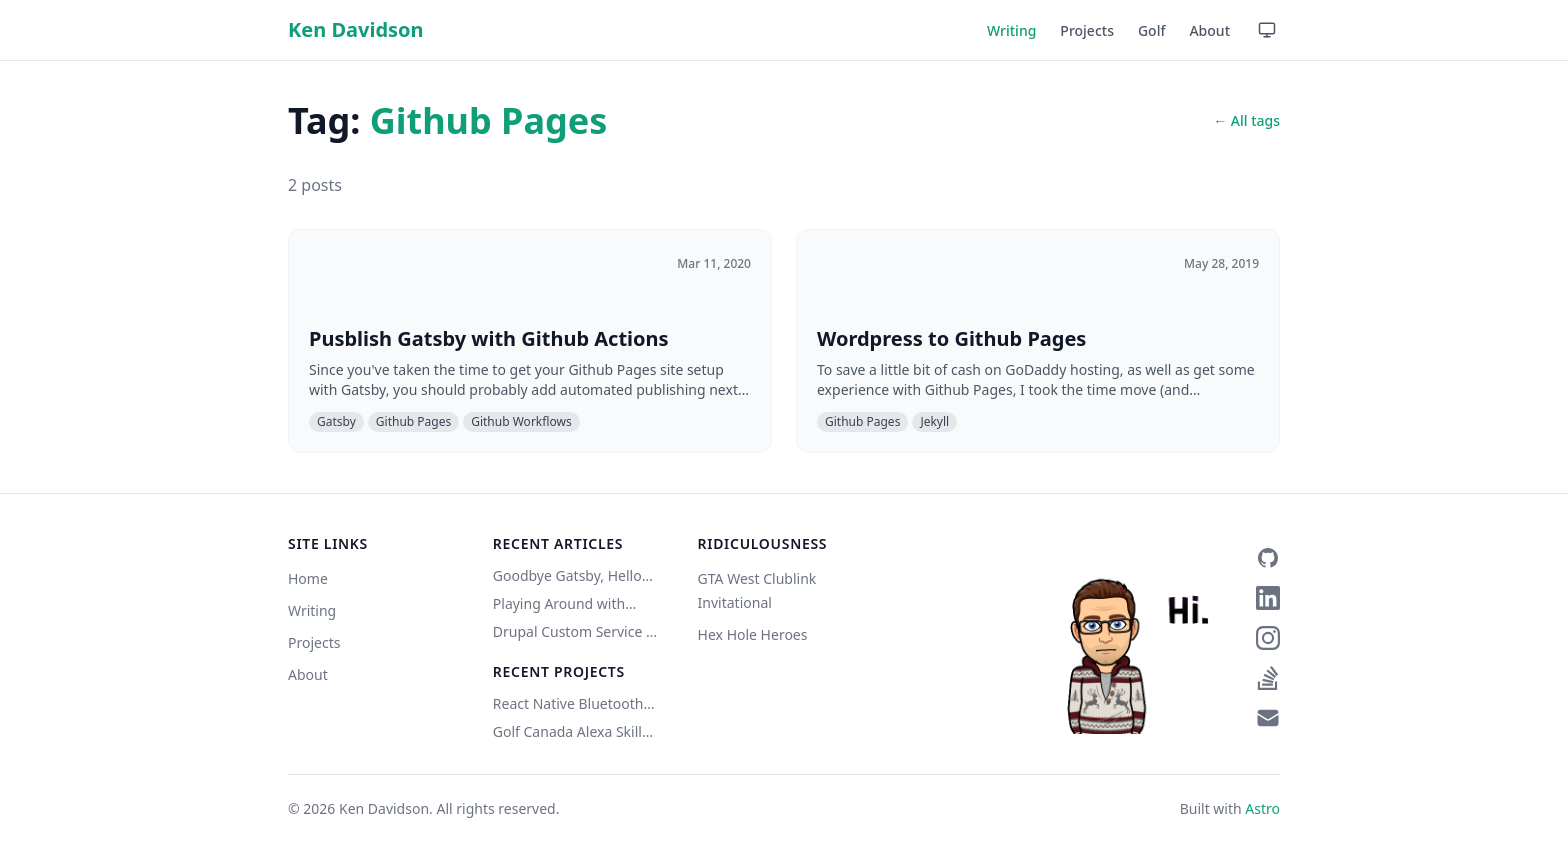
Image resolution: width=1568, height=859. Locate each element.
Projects (1087, 30)
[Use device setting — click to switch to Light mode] (1267, 30)
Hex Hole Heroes (753, 634)
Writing (1011, 30)
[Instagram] (1268, 638)
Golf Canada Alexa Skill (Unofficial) (567, 732)
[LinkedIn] (1268, 598)
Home (308, 578)
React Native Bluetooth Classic (568, 704)
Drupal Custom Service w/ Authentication (577, 632)
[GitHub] (1268, 558)
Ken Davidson (356, 29)
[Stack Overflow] (1268, 678)
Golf (1152, 30)
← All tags (1246, 120)
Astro (1262, 808)
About (1209, 30)
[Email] (1268, 718)
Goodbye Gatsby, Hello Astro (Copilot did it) (567, 576)
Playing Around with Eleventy (559, 604)
